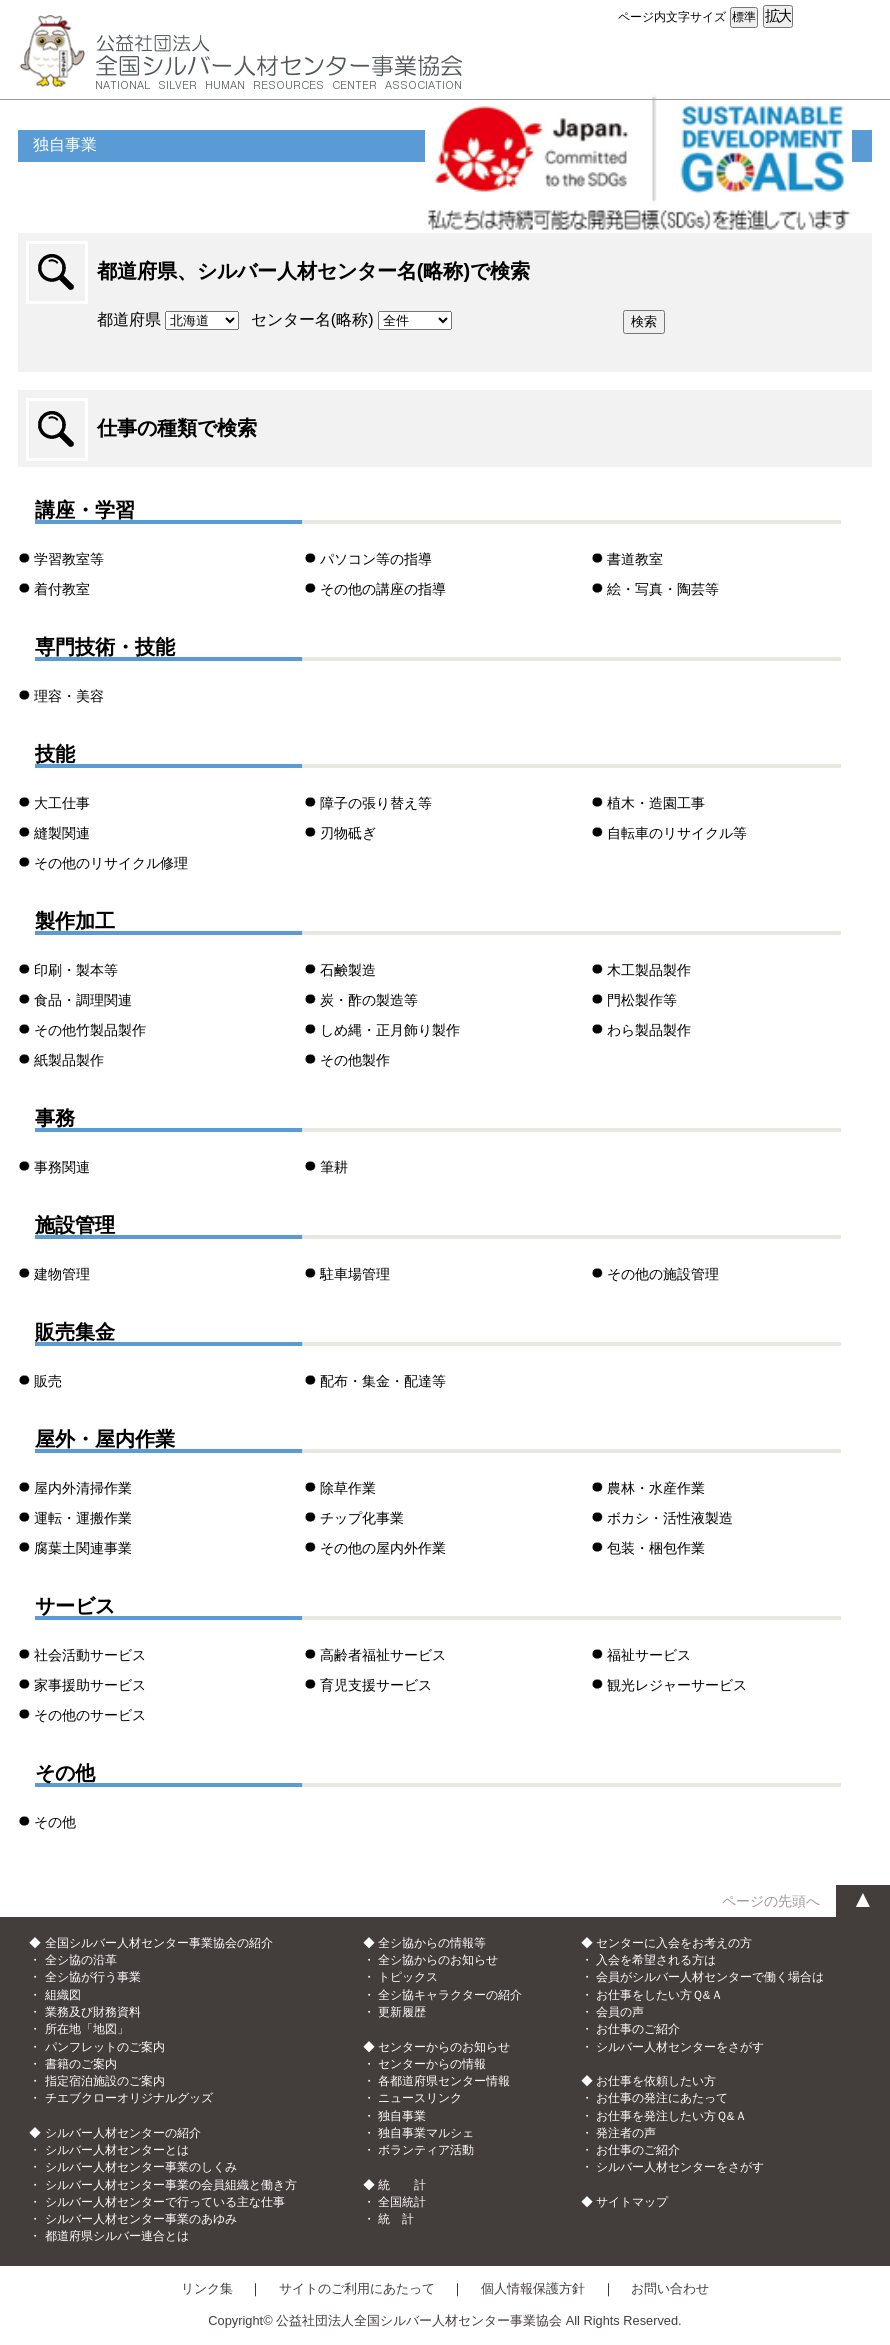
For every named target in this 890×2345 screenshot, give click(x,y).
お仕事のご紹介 (638, 2029)
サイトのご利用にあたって (357, 2288)
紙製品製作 (69, 1060)
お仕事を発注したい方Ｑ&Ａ (671, 2116)
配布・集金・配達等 (383, 1381)
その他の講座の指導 (383, 589)
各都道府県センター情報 (444, 2081)
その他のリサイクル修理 (111, 863)
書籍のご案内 (81, 2064)
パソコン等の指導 (376, 559)
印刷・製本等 (76, 970)
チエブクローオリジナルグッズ (129, 2098)
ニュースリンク (420, 2098)
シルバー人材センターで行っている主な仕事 (165, 2202)
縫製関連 (62, 833)
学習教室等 (69, 559)
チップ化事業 (362, 1518)
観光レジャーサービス (677, 1685)
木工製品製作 (649, 970)
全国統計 (402, 2202)
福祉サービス (649, 1655)
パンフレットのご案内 (105, 2047)
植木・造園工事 (656, 803)
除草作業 (348, 1488)
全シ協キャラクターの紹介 (450, 1995)
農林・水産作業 (656, 1488)
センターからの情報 (432, 2064)
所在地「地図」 (87, 2029)
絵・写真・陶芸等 (663, 589)
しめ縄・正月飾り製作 (390, 1030)
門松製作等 (642, 1000)
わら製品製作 (649, 1030)
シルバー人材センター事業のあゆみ (141, 2219)
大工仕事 (62, 803)
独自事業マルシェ (426, 2133)
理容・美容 (69, 696)
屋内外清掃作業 (83, 1488)
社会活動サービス (90, 1655)
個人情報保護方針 (533, 2288)
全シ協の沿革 (81, 1960)
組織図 (63, 1995)
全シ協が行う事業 (93, 1977)
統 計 (396, 2219)
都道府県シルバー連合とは (117, 2236)
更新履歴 (402, 2012)
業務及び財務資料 (93, 2012)
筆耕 (334, 1167)
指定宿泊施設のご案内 (105, 2081)
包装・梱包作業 (656, 1548)
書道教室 (635, 559)
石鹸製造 (348, 970)
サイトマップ (632, 2202)
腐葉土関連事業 (83, 1548)
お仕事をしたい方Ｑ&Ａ (659, 1995)
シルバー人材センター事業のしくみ (141, 2167)
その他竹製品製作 (90, 1030)
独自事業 (402, 2116)
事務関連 (62, 1167)
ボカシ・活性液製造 (670, 1518)
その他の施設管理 (663, 1274)
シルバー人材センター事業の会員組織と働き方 (171, 2185)
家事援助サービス (90, 1685)
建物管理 (62, 1274)
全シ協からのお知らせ (438, 1960)
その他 (55, 1822)
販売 (48, 1381)
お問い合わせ (670, 2288)
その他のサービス (90, 1715)
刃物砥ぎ (348, 833)
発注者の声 (626, 2133)
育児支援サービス (376, 1685)
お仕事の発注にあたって (662, 2098)
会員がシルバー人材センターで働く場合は (710, 1977)
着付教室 (62, 589)
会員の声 (620, 2012)
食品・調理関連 (83, 1000)
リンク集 (207, 2288)
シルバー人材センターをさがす (680, 2047)
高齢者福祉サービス (383, 1655)
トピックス (408, 1977)
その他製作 (355, 1060)
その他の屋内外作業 (383, 1548)
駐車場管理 (355, 1274)
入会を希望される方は (656, 1960)
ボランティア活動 (426, 2150)
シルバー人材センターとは (117, 2150)
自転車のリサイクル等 (677, 833)
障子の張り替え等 (376, 803)
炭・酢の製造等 (369, 1000)
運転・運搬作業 (83, 1518)
